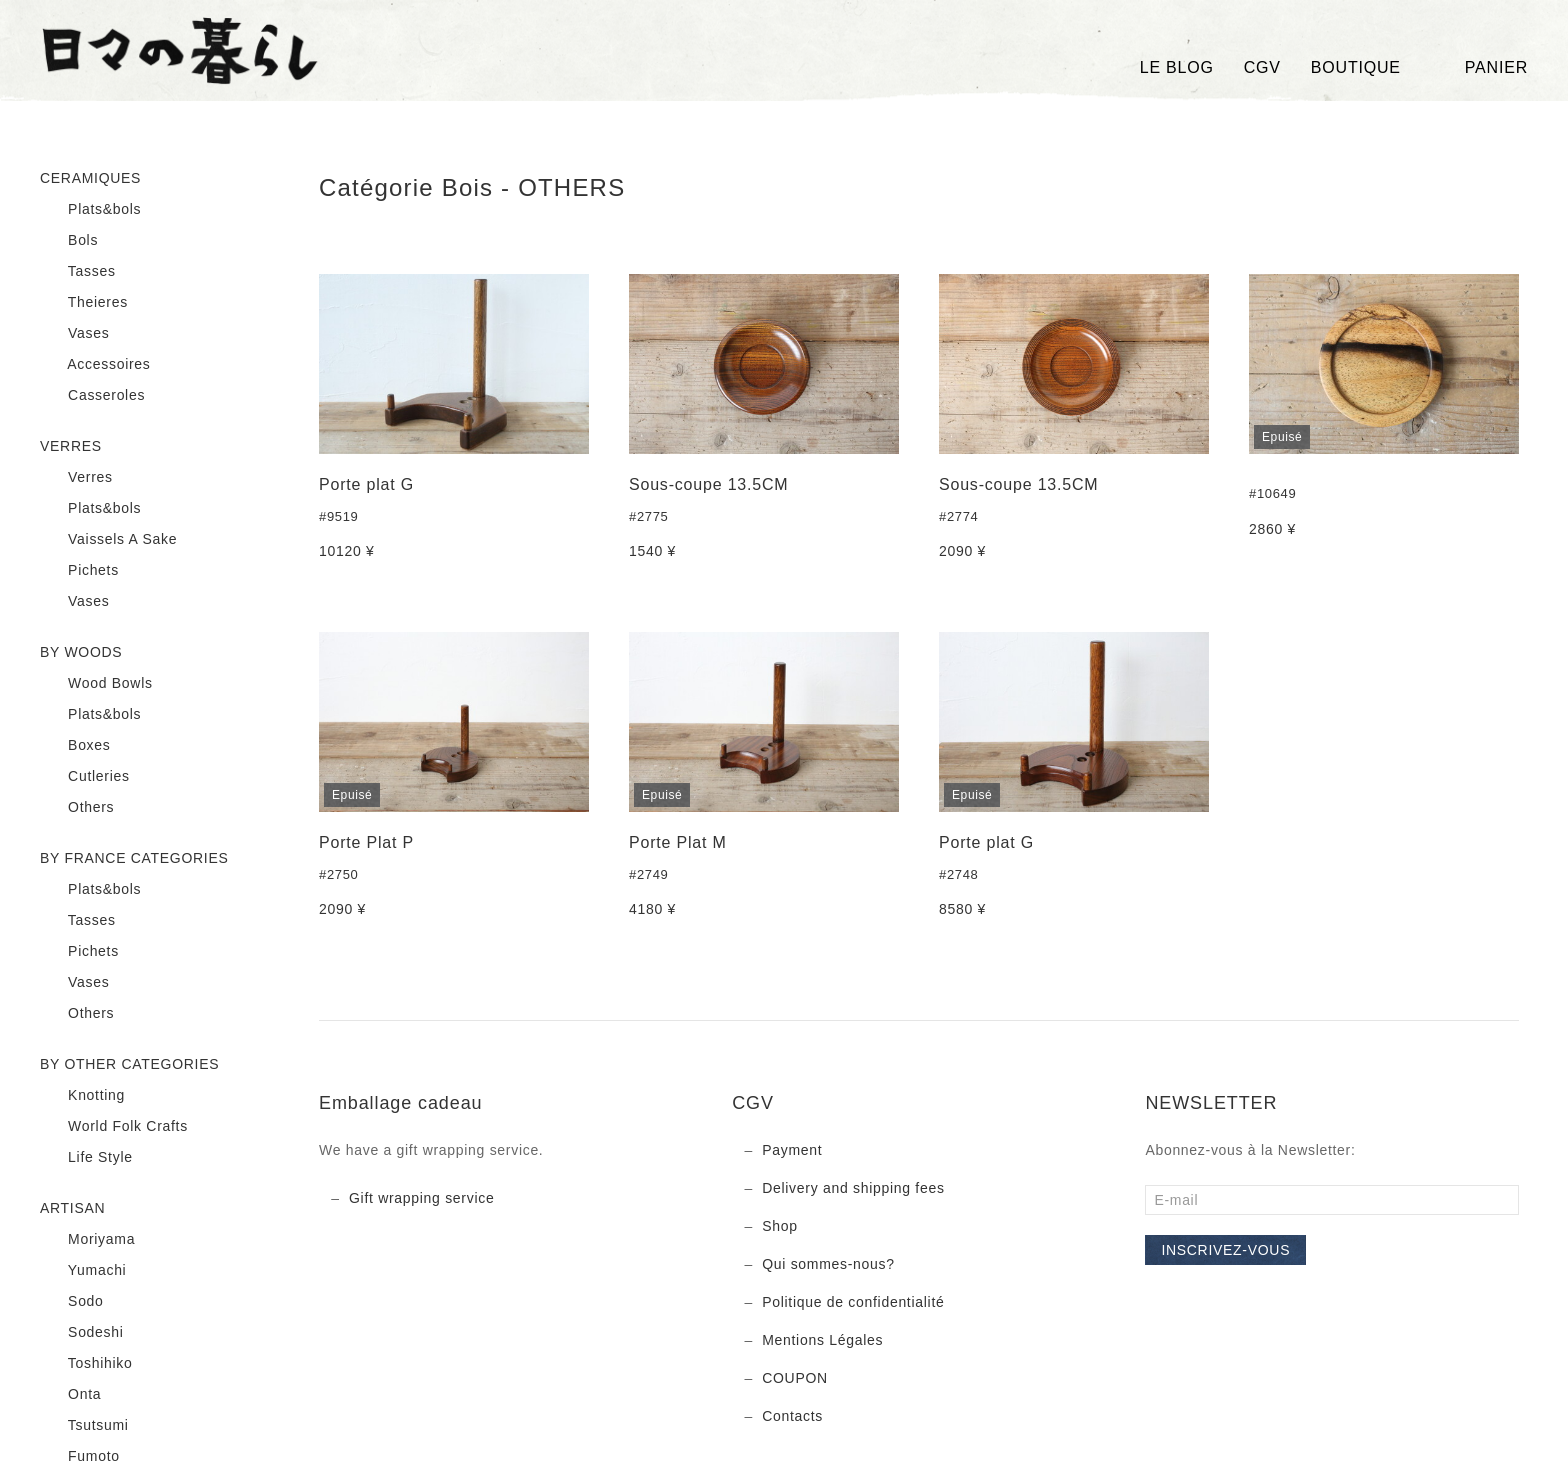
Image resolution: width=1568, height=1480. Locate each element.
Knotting (82, 1096)
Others (77, 808)
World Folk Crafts (114, 1127)
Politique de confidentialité (853, 1302)
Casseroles (92, 396)
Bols (69, 241)
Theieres (84, 303)
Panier (1479, 68)
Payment (792, 1150)
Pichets (79, 571)
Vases (74, 334)
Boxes (75, 746)
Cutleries (85, 777)
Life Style (86, 1158)
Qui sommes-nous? (828, 1264)
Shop (780, 1226)
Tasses (78, 272)
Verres (76, 478)
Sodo (72, 1302)
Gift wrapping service (421, 1198)
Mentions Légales (822, 1340)
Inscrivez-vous (1225, 1250)
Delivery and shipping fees (853, 1188)
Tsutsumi (84, 1426)
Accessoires (95, 365)
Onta (70, 1395)
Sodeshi (82, 1333)
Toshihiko (86, 1364)
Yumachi (83, 1271)
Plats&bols (90, 210)
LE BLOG (1177, 67)
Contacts (792, 1416)
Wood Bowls (96, 684)
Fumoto (80, 1457)
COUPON (795, 1378)
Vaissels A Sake (108, 540)
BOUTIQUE (1356, 67)
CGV (1262, 67)
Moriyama (87, 1240)
